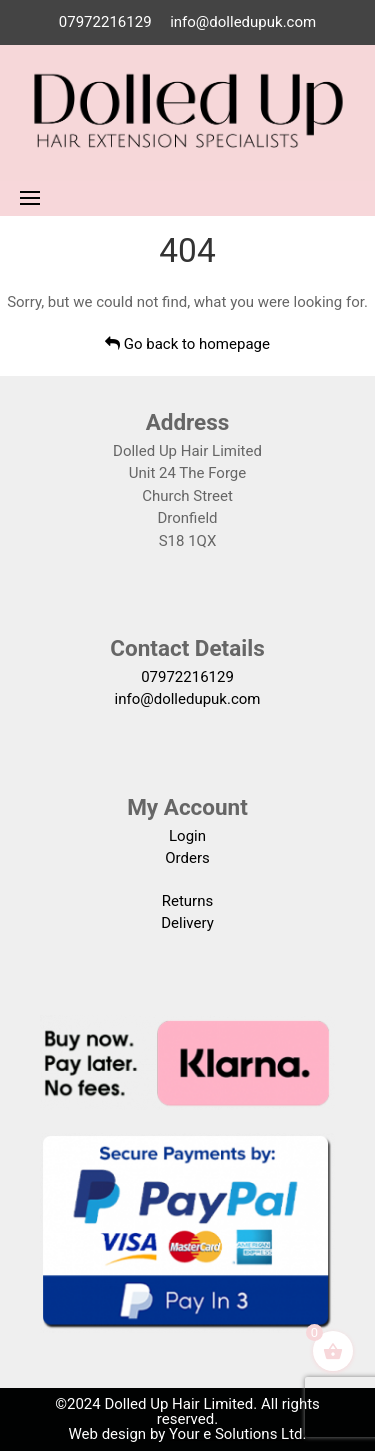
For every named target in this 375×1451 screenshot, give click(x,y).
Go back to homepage (187, 344)
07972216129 (105, 22)
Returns (187, 901)
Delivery (187, 923)
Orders (187, 858)
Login (187, 836)
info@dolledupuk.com (243, 22)
